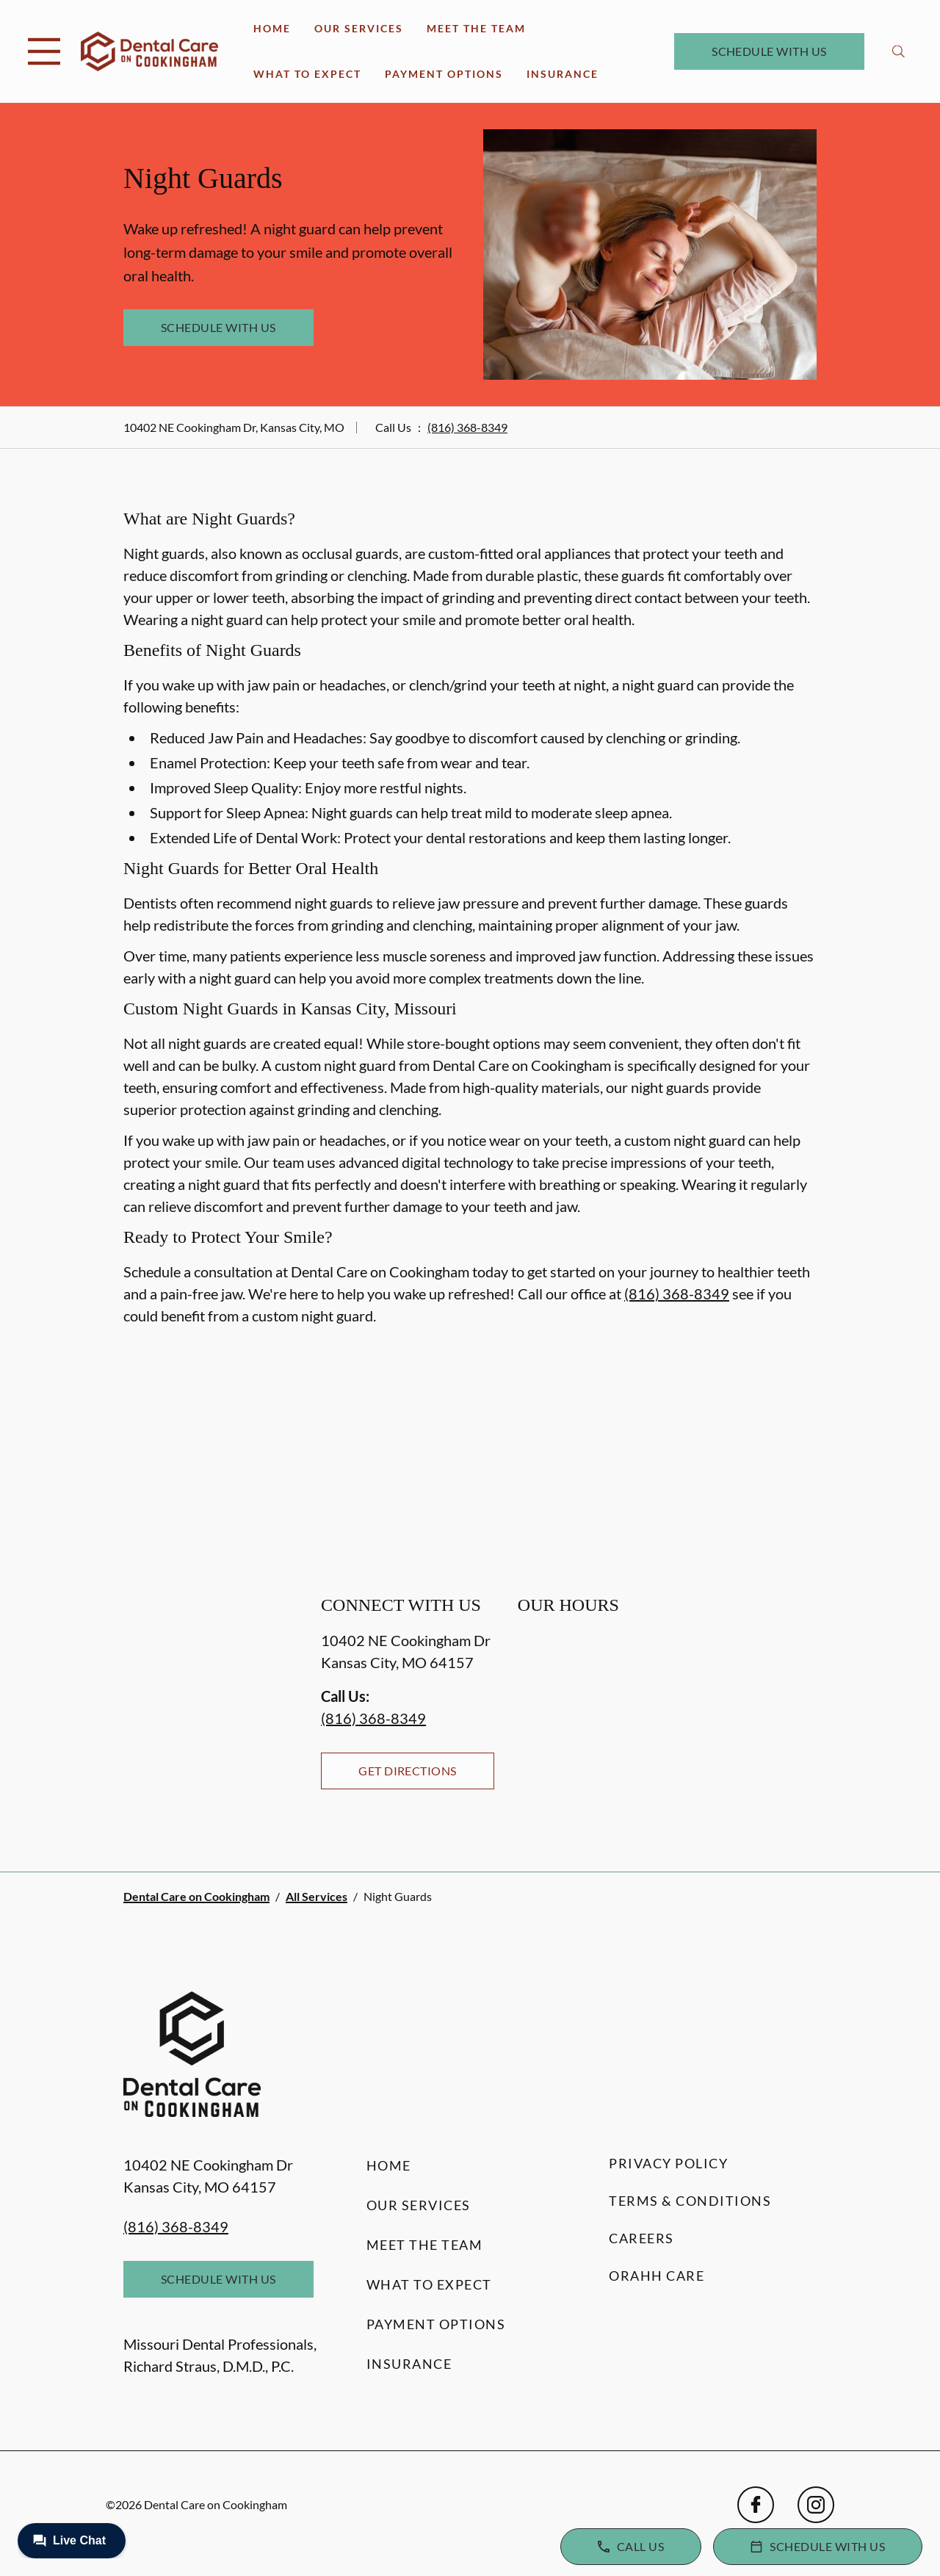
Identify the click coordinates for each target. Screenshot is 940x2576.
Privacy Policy (668, 2163)
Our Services (358, 28)
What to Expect (307, 74)
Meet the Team (476, 28)
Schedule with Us (769, 51)
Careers (641, 2238)
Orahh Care (656, 2275)
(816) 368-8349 (467, 427)
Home (272, 28)
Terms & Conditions (690, 2201)
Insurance (563, 74)
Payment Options (444, 74)
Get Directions (407, 1771)
